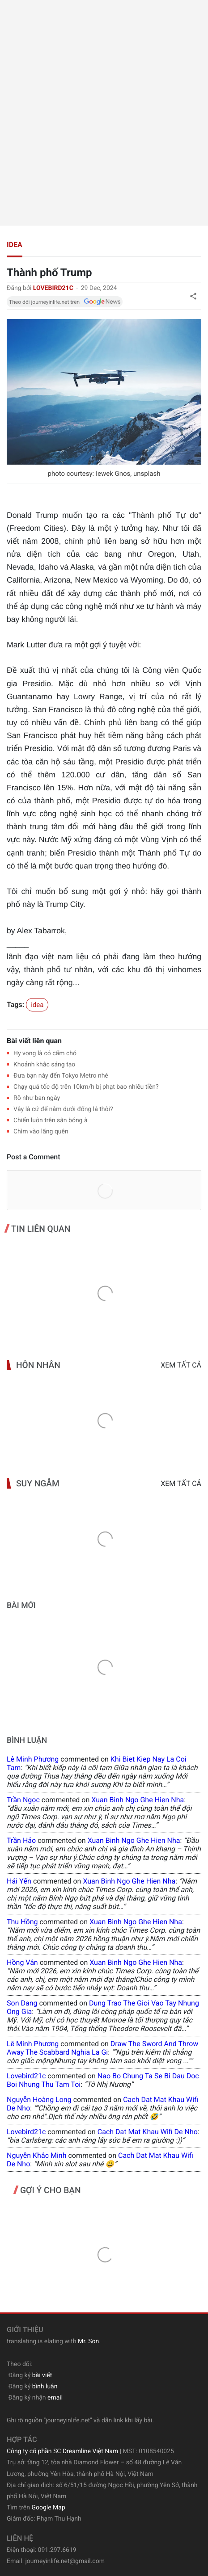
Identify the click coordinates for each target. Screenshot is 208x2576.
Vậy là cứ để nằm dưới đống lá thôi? (63, 1109)
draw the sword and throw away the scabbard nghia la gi (102, 2047)
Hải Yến (19, 1881)
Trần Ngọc (23, 1800)
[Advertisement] (104, 113)
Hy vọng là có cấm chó (44, 1053)
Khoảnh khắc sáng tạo (44, 1064)
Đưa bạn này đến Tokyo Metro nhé (60, 1075)
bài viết (42, 2375)
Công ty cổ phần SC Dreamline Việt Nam (62, 2451)
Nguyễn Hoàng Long (39, 2099)
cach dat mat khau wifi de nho (148, 2131)
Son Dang (22, 2003)
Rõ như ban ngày (36, 1098)
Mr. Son (88, 2341)
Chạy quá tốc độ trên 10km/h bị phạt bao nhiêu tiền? (86, 1087)
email (55, 2397)
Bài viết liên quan (34, 1040)
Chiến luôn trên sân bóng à (50, 1120)
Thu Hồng (22, 1921)
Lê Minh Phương (33, 1759)
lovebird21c (26, 2076)
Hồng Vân (22, 1962)
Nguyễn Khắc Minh (36, 2155)
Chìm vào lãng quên (40, 1131)
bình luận (45, 2386)
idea (14, 244)
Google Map (48, 2507)
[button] (193, 296)
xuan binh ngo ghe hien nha (137, 1800)
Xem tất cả (181, 1365)
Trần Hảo (21, 1840)
